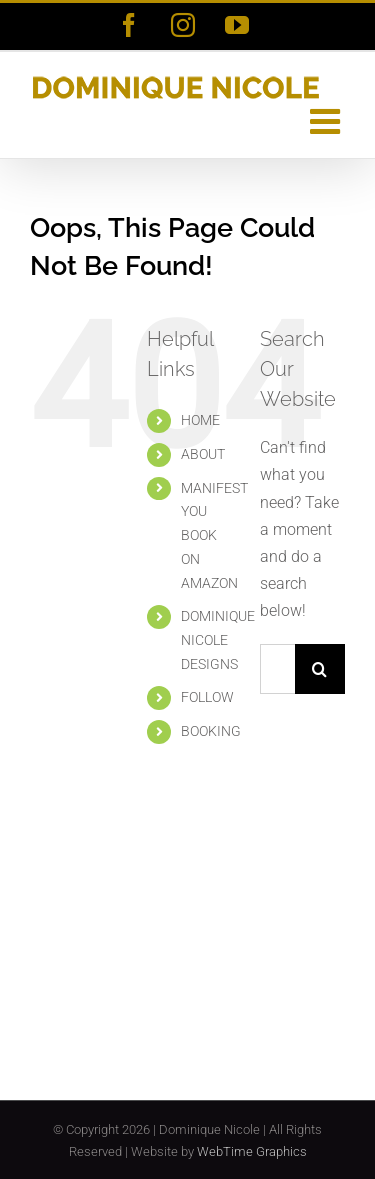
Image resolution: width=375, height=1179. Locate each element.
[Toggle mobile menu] (327, 120)
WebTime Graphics (252, 1151)
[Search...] (277, 669)
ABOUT (203, 454)
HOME (200, 420)
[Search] (320, 669)
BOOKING (211, 731)
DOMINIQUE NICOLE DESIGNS (218, 640)
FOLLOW (207, 697)
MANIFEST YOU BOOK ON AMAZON (214, 535)
